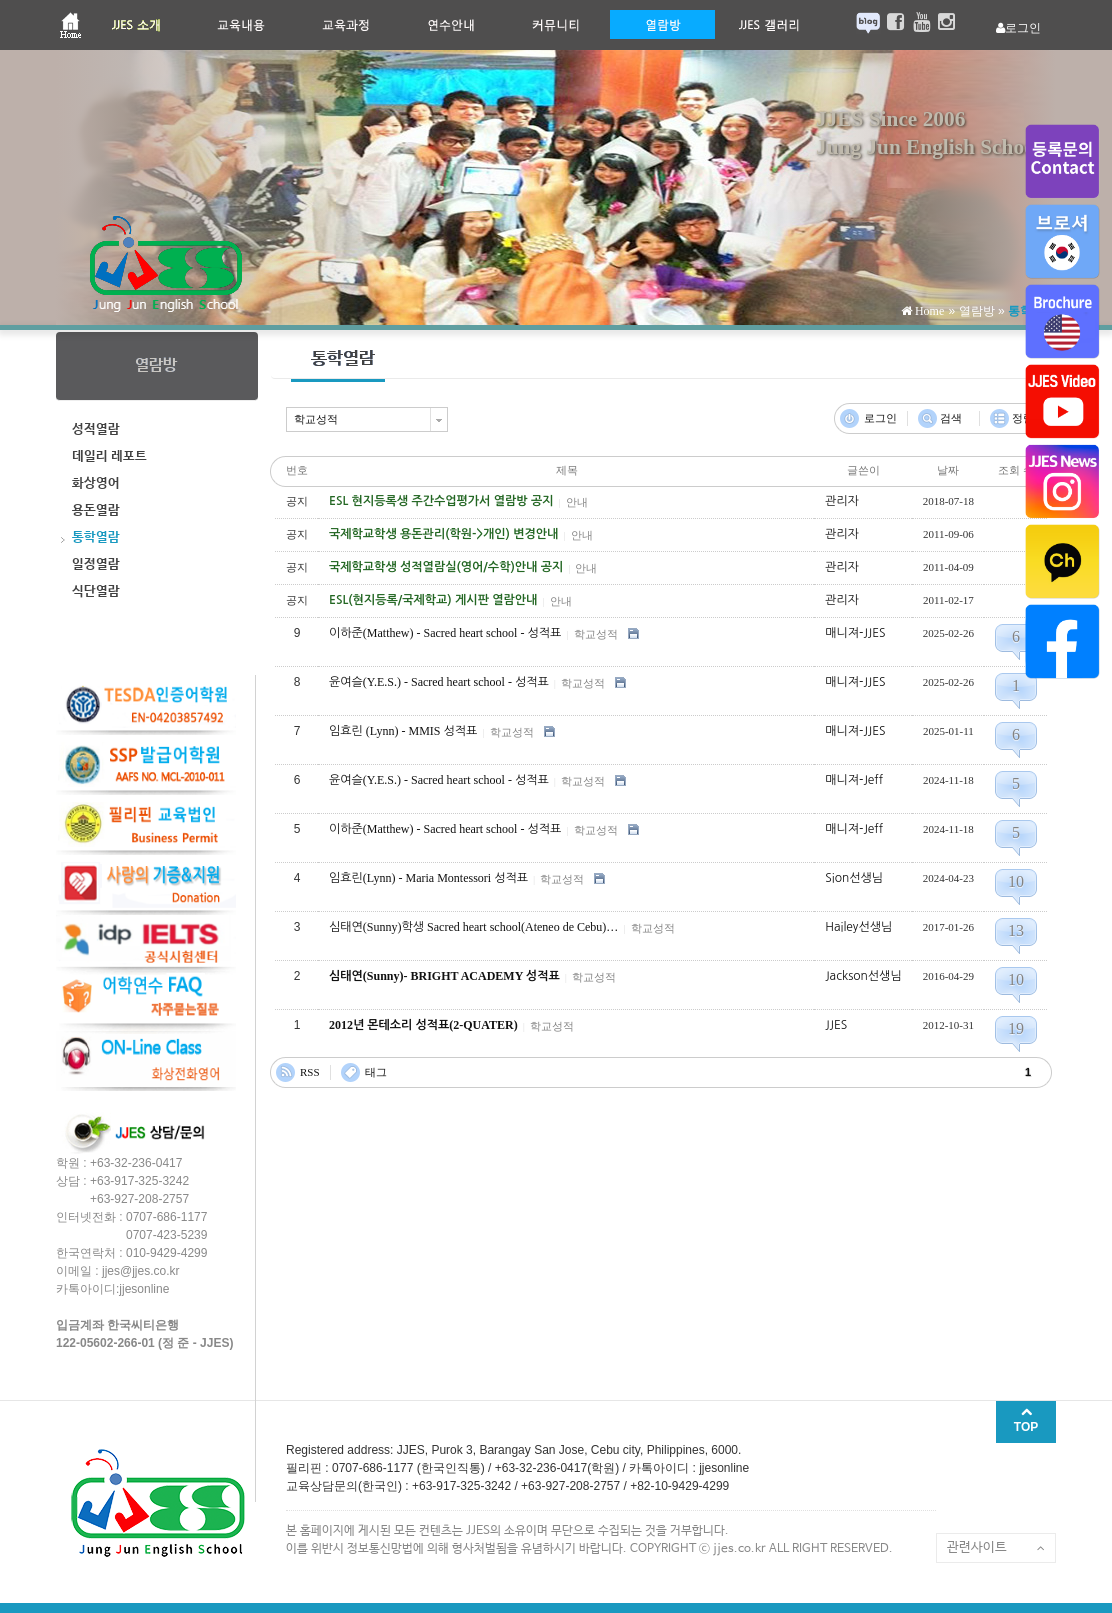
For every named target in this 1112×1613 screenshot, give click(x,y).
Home (928, 311)
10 (1016, 881)
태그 (376, 1072)
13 (1016, 930)
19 (1016, 1028)
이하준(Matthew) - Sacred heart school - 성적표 (445, 633)
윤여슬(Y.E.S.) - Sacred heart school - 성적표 (439, 682)
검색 (951, 418)
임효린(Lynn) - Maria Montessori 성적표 (428, 878)
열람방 (977, 311)
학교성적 (596, 634)
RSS (310, 1072)
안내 (577, 502)
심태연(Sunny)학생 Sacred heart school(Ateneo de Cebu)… (473, 927)
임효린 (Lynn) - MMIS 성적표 (403, 731)
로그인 (880, 418)
